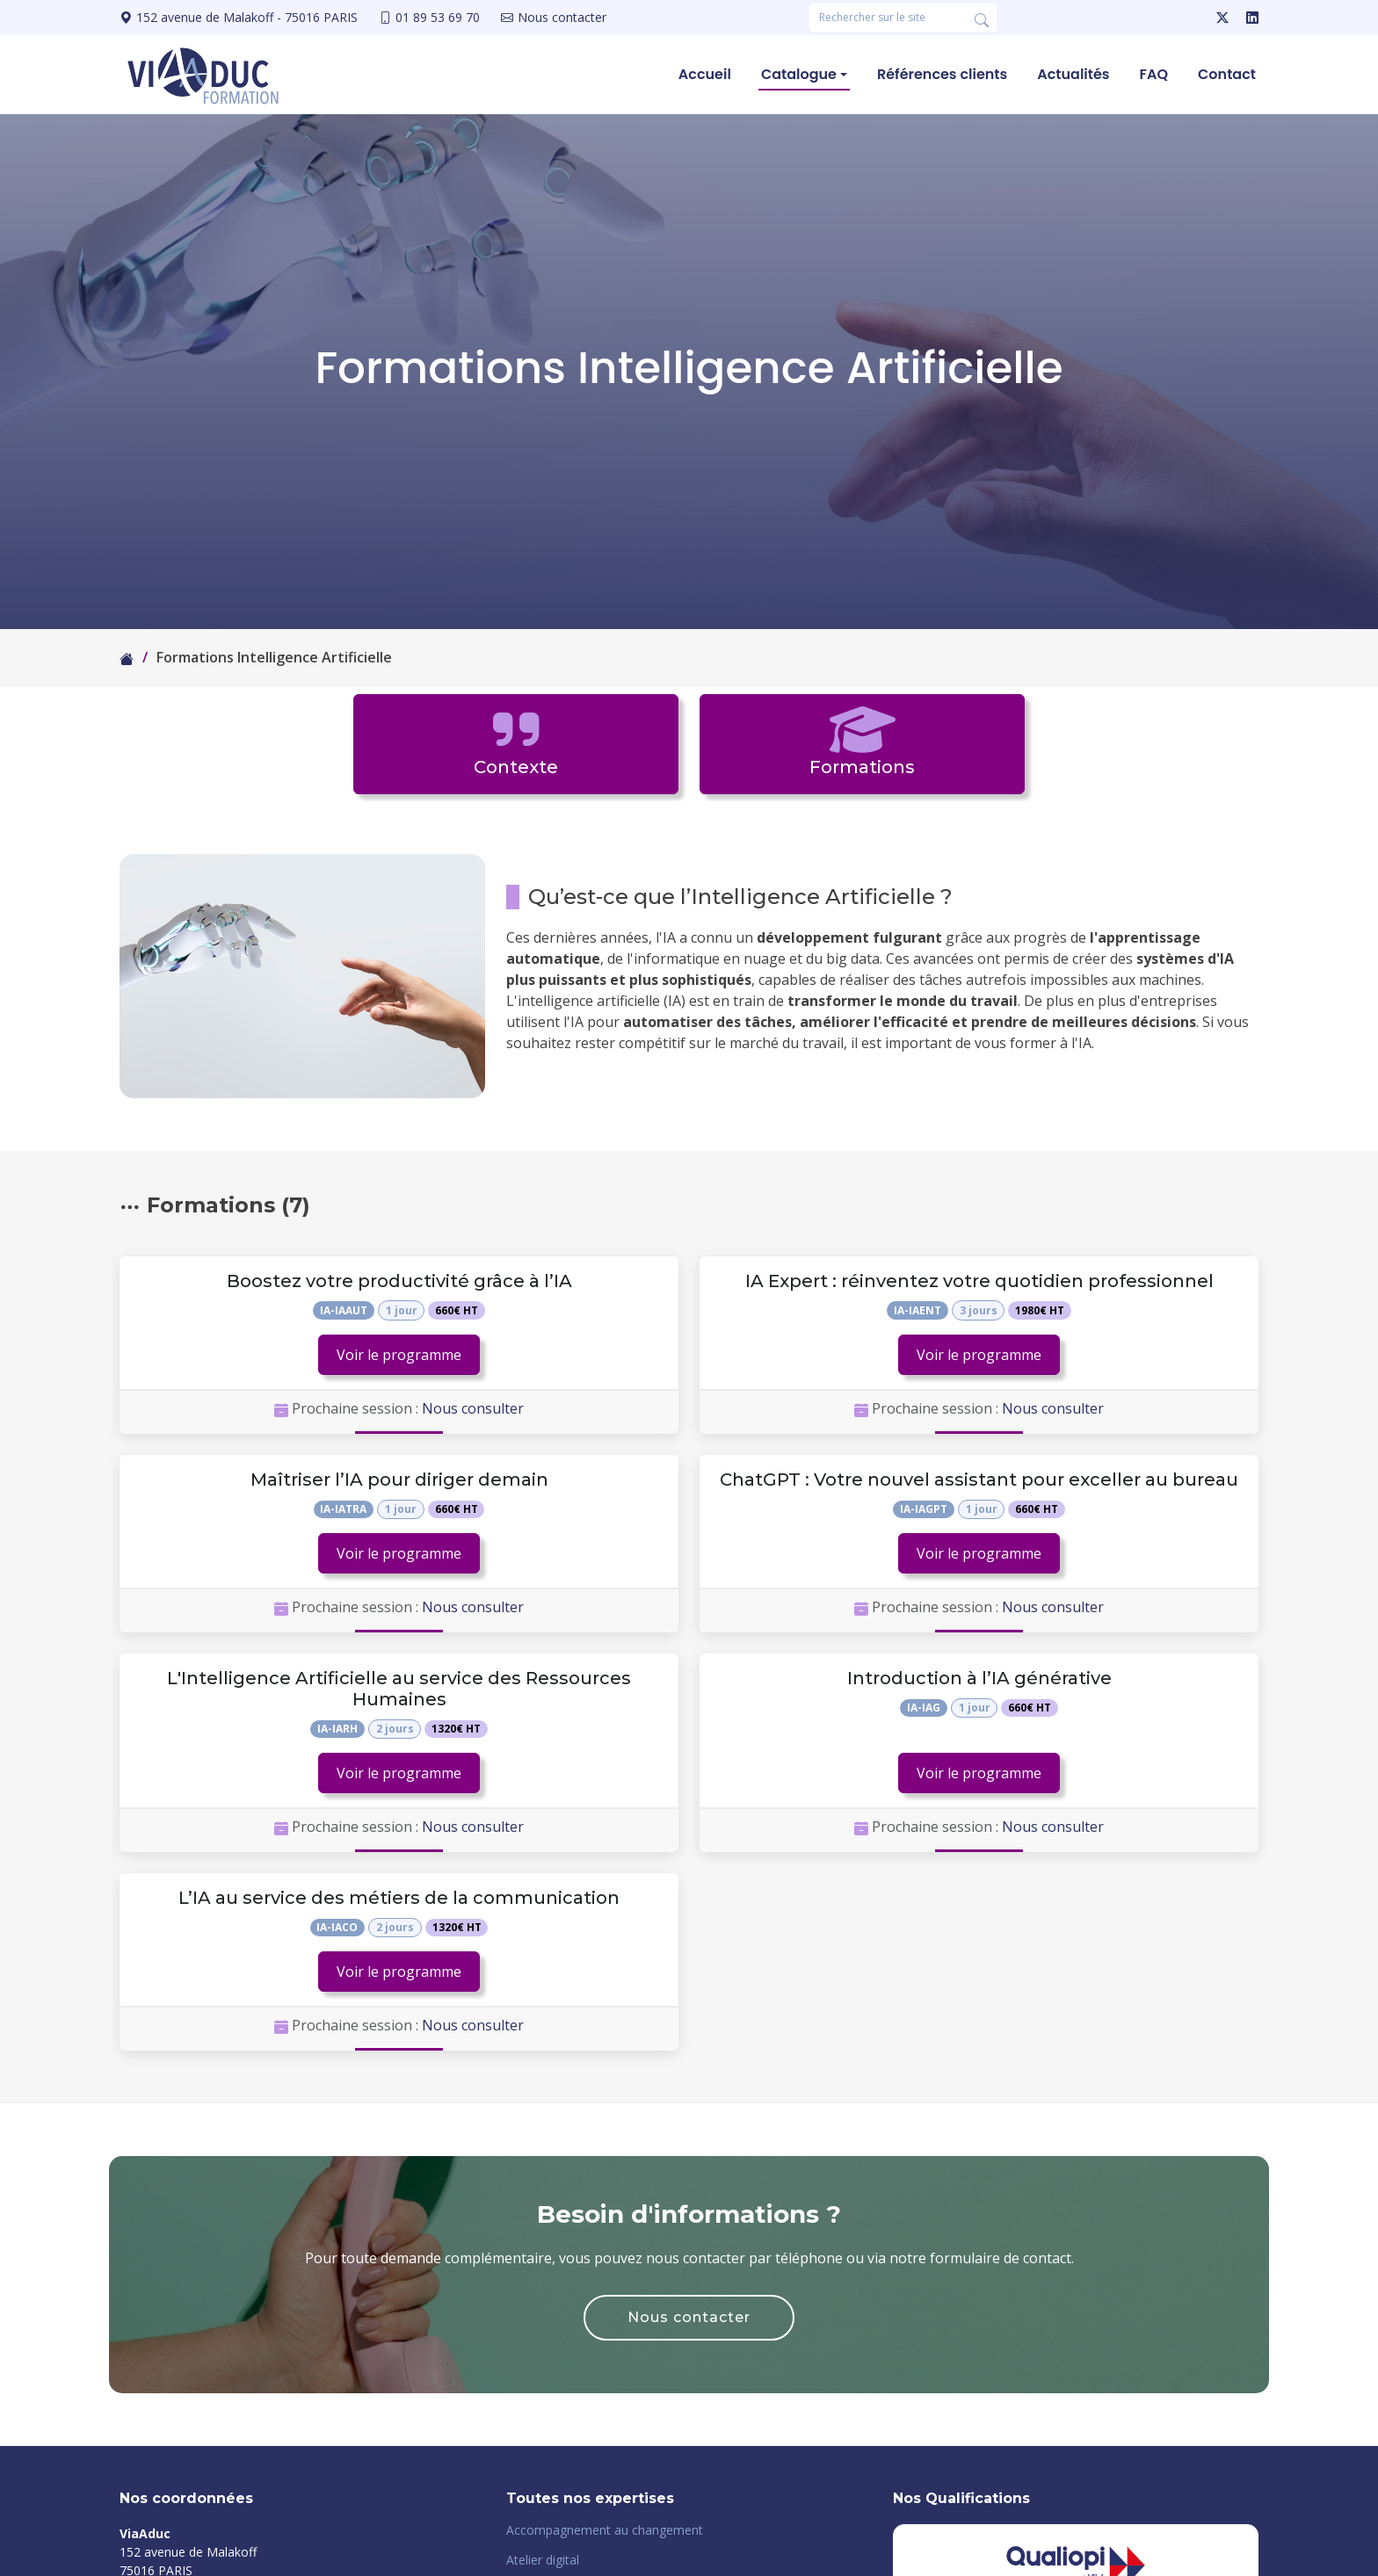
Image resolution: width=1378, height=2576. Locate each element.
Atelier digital (542, 2560)
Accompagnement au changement (604, 2530)
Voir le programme (399, 1354)
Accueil (704, 74)
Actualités (1073, 74)
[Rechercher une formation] (887, 17)
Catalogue (798, 74)
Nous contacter (689, 2317)
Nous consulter (473, 1408)
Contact (1227, 74)
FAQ (1154, 74)
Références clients (942, 74)
